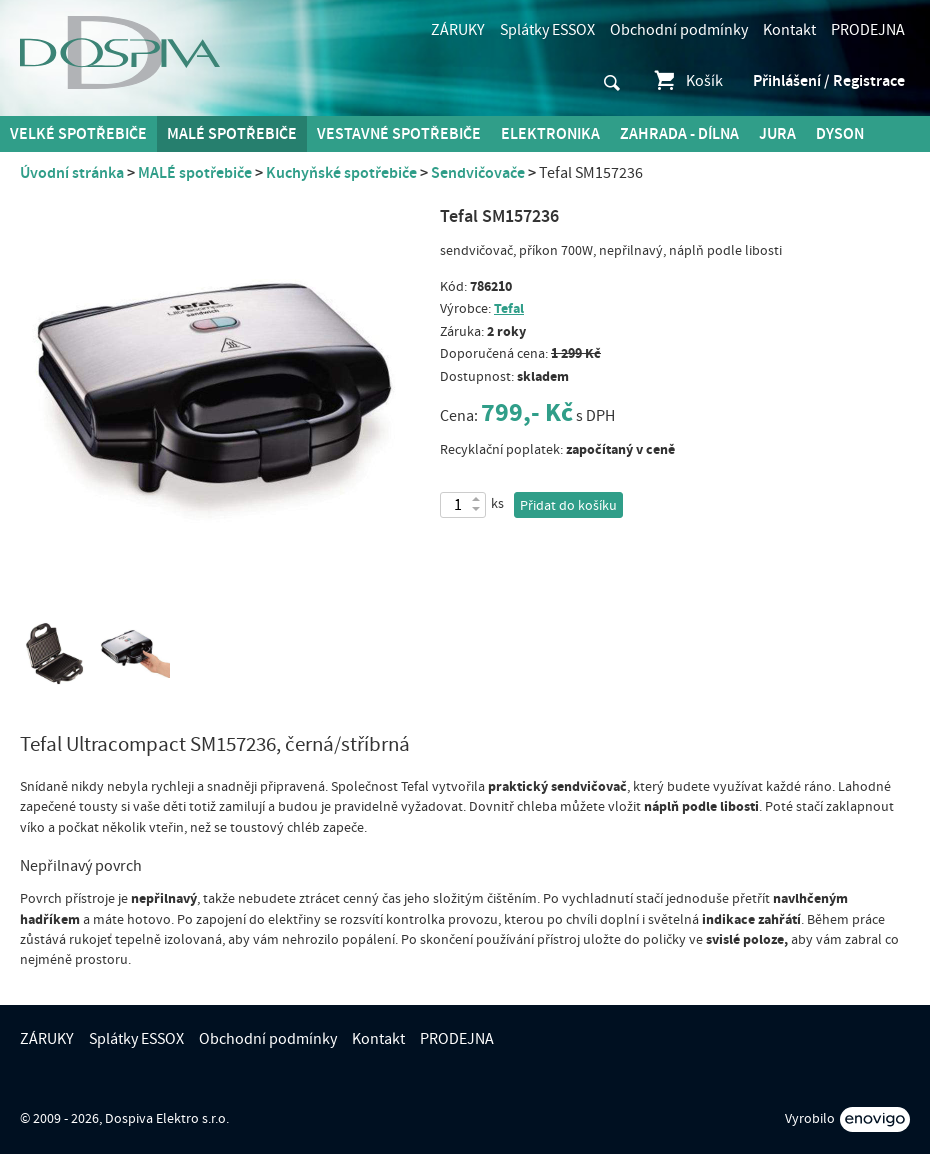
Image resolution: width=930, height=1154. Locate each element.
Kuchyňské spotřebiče (341, 173)
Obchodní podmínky (679, 30)
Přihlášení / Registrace (829, 81)
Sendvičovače (478, 173)
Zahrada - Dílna (679, 134)
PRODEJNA (868, 30)
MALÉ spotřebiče (232, 134)
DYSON (840, 134)
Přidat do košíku (568, 506)
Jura (777, 134)
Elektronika (550, 134)
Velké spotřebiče (78, 134)
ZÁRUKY (458, 30)
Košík (687, 81)
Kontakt (789, 30)
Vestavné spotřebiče (399, 134)
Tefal (509, 308)
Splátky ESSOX (547, 30)
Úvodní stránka (72, 173)
